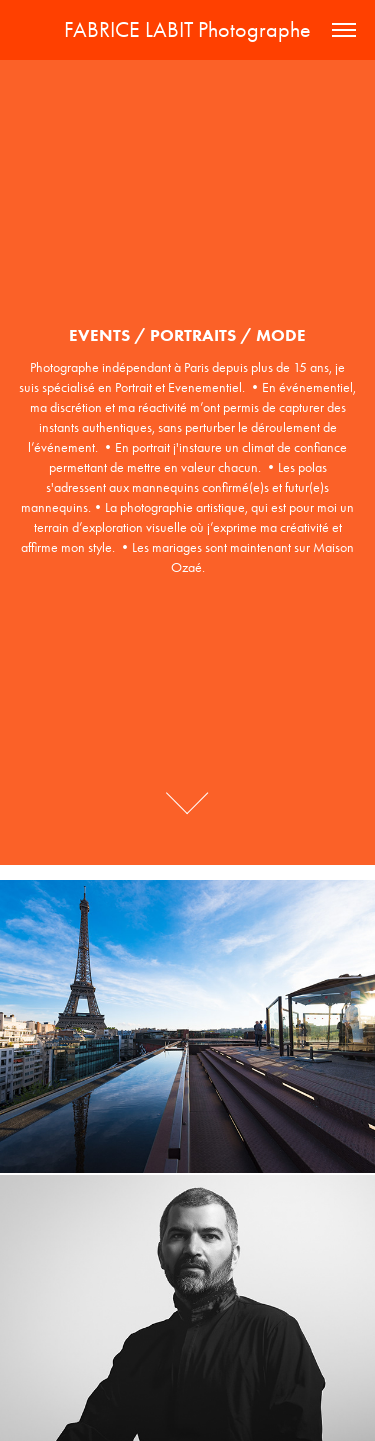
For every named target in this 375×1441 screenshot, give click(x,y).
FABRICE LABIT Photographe (187, 30)
